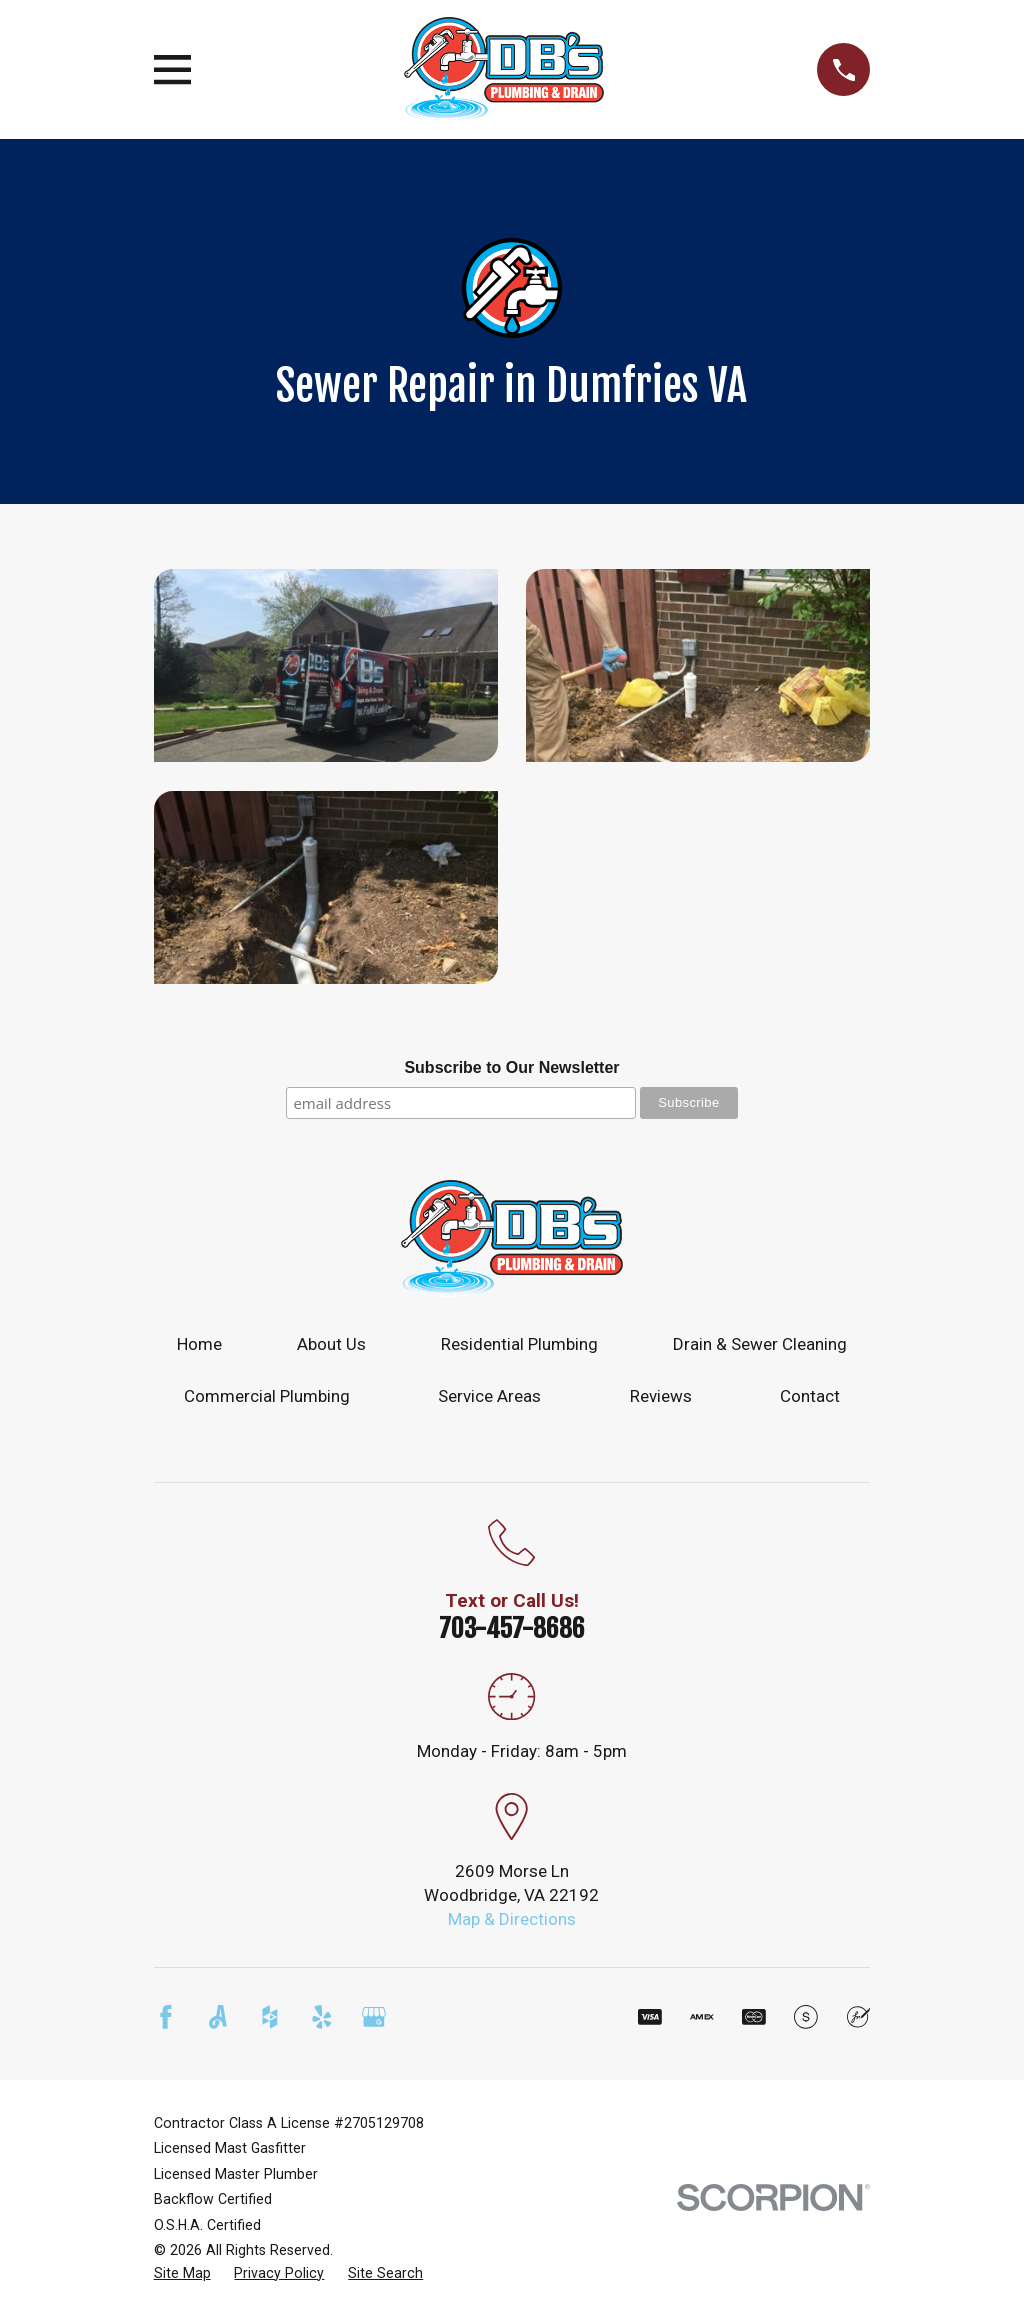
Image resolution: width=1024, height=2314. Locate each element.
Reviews (661, 1396)
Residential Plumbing (519, 1344)
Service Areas (489, 1396)
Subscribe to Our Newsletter (511, 1067)
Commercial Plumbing (267, 1396)
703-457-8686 (512, 1628)
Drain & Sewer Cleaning (760, 1344)
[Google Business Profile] (374, 2017)
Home (199, 1344)
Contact (810, 1396)
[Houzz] (270, 2017)
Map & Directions (512, 1919)
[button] (326, 666)
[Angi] (218, 2017)
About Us (331, 1344)
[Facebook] (166, 2017)
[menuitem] (182, 2274)
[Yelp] (322, 2017)
